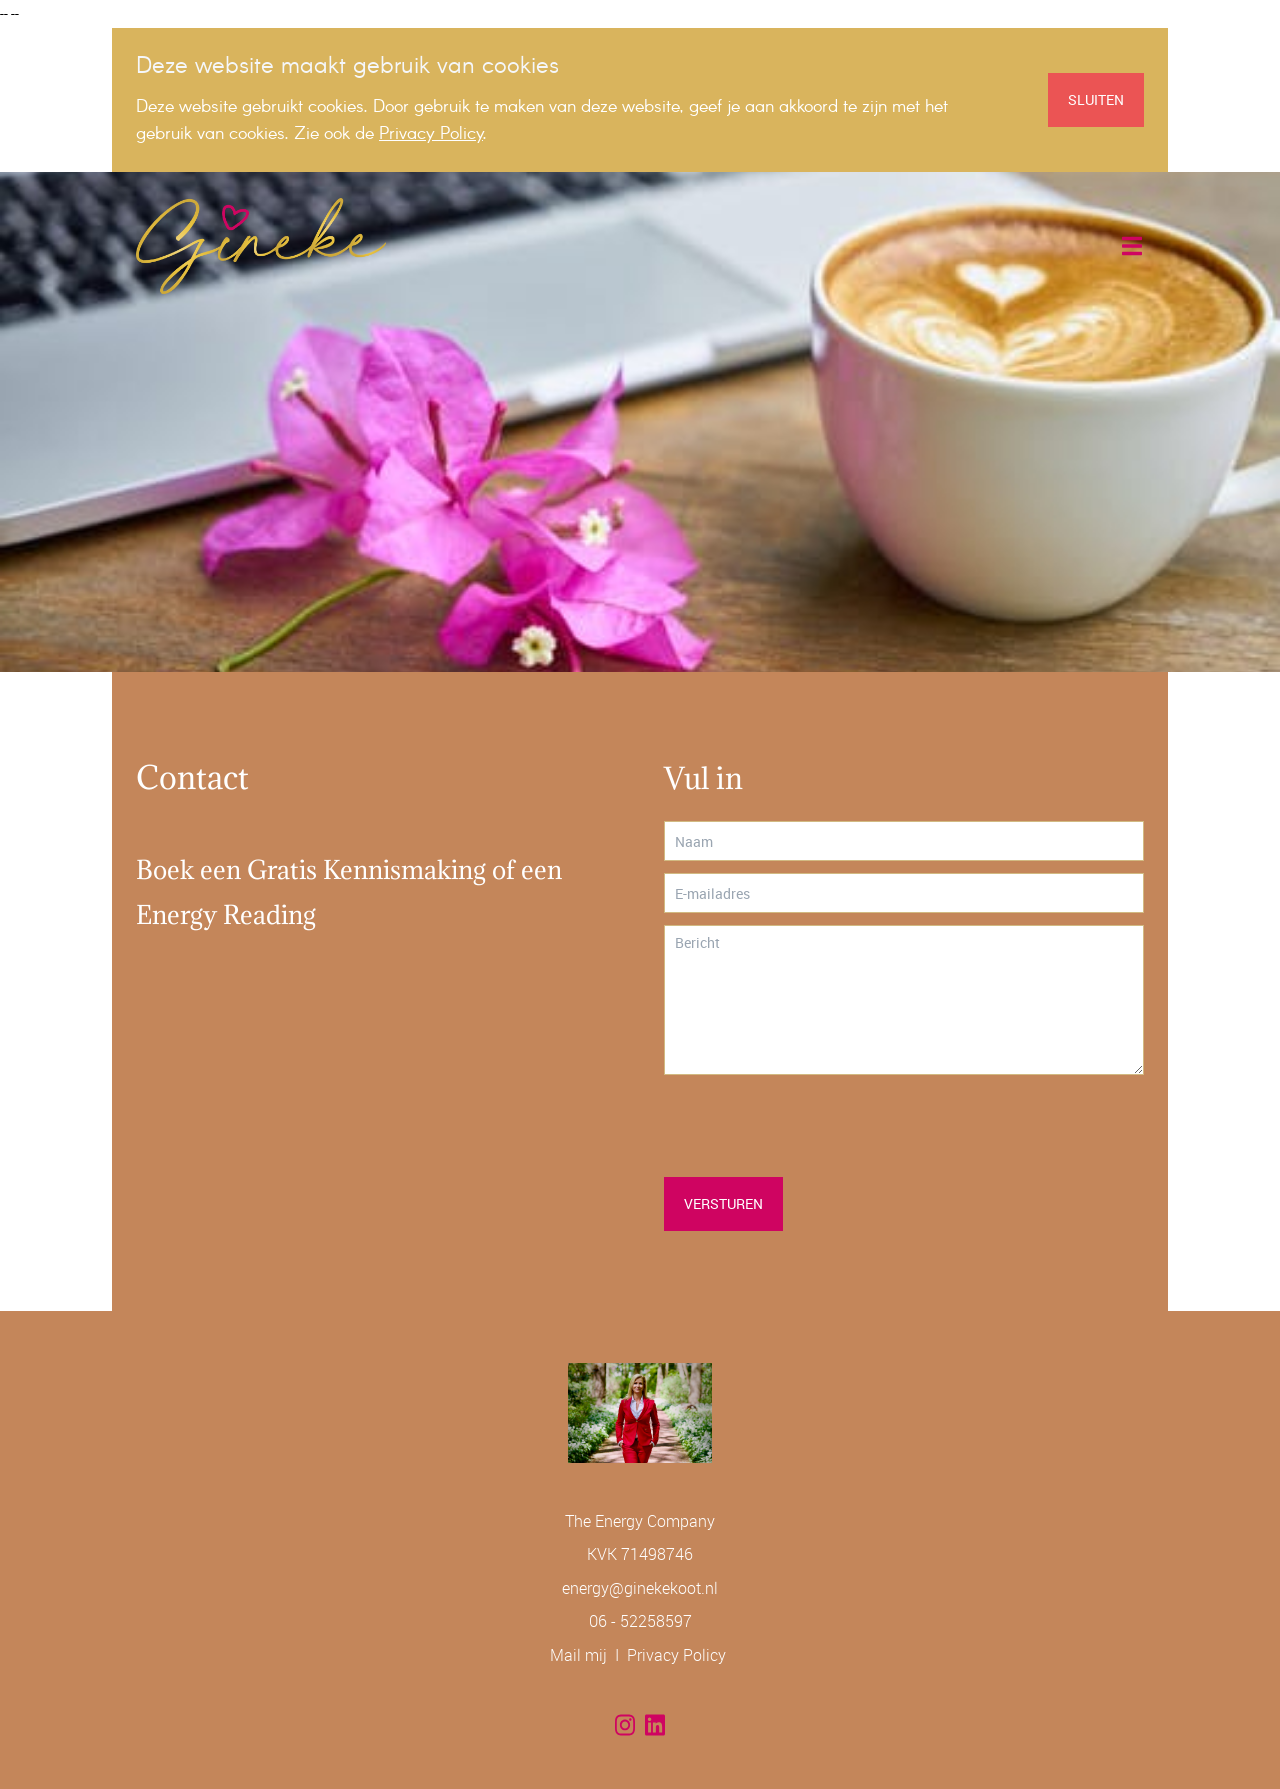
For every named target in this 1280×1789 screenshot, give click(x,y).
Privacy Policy (676, 1655)
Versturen (723, 1203)
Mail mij (578, 1655)
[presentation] (816, 1126)
